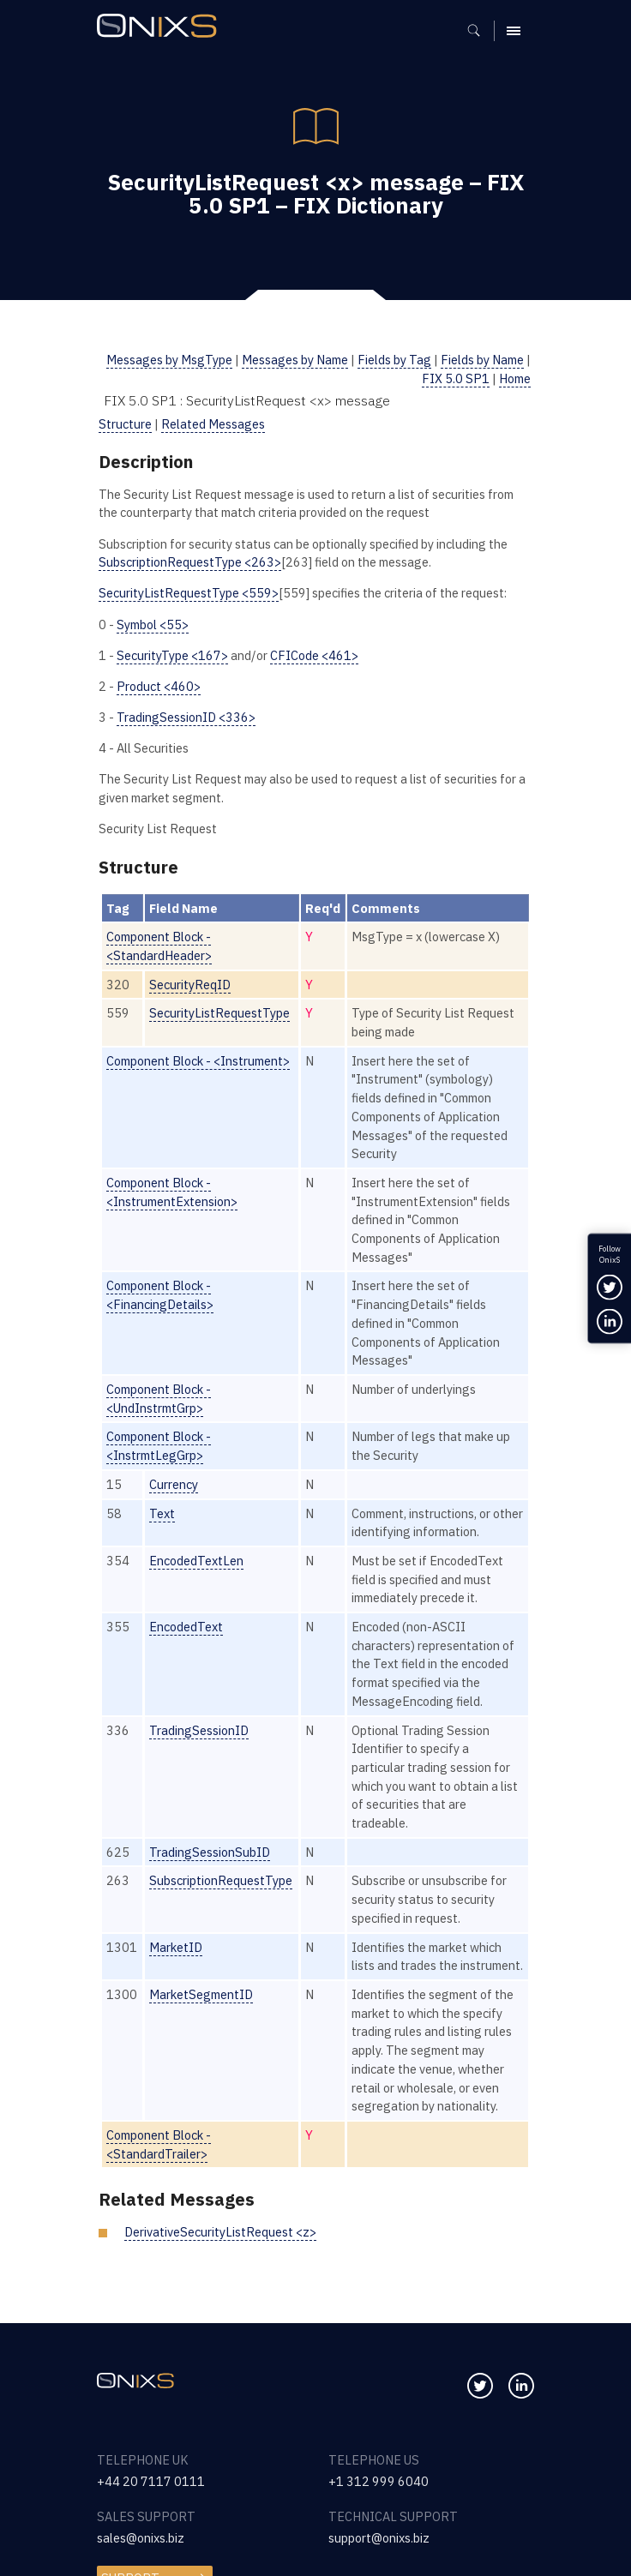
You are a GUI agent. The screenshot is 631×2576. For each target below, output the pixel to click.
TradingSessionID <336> (186, 717)
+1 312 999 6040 (378, 2481)
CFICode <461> (314, 655)
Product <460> (159, 686)
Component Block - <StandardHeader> (159, 946)
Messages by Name (295, 359)
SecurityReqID (190, 984)
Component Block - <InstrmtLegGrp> (158, 1445)
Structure (125, 424)
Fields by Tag (394, 359)
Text (162, 1513)
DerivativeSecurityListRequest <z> (220, 2232)
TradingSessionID (199, 1730)
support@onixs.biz (379, 2538)
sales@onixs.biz (140, 2538)
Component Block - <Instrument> (198, 1061)
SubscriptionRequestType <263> (190, 562)
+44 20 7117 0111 (151, 2481)
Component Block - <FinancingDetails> (159, 1294)
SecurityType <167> (172, 655)
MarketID (175, 1947)
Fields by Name (482, 359)
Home (515, 378)
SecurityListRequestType (219, 1013)
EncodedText (186, 1626)
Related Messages (213, 424)
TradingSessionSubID (209, 1852)
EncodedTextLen (196, 1560)
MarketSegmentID (201, 1994)
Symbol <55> (153, 624)
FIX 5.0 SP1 (456, 378)
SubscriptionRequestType (220, 1880)
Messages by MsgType (169, 359)
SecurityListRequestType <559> (189, 593)
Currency (173, 1484)
